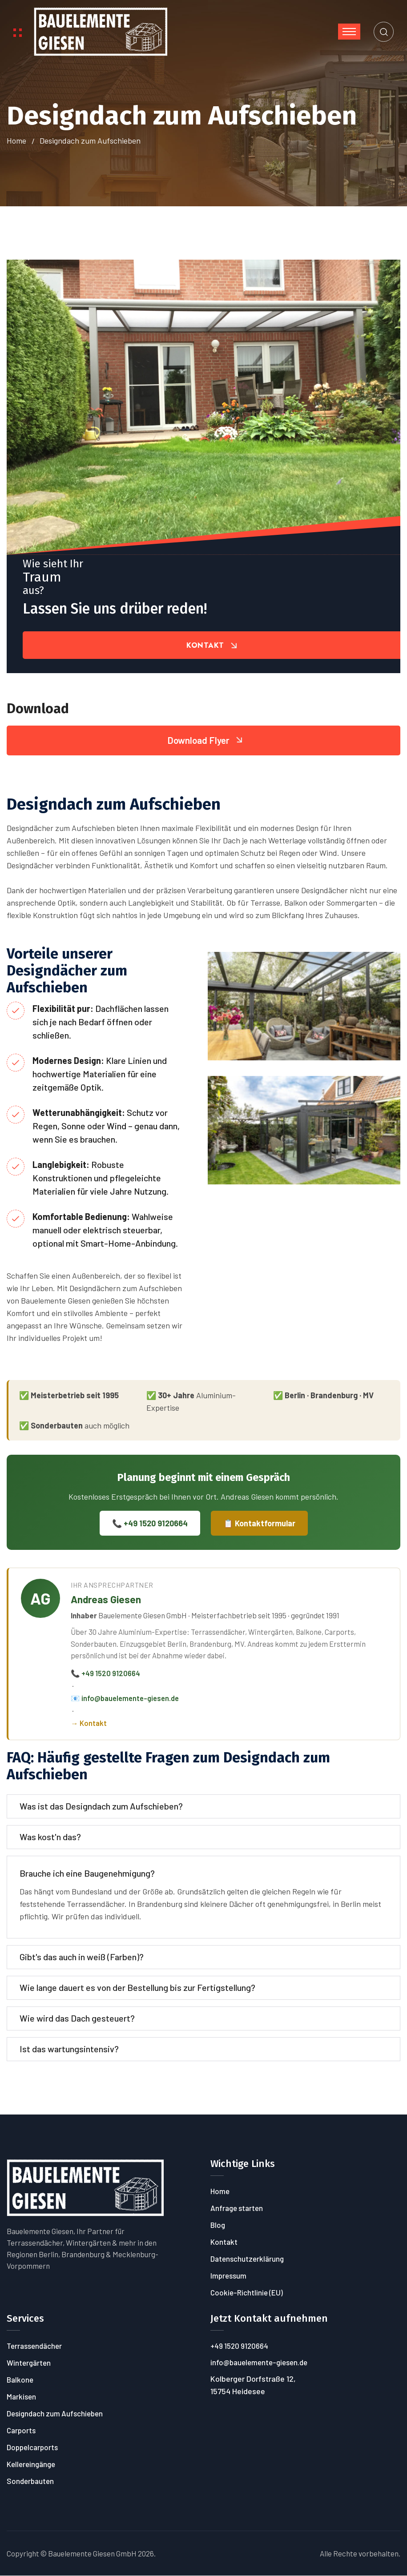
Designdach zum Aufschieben (55, 2413)
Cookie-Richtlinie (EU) (246, 2292)
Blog (217, 2225)
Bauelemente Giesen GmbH (92, 2553)
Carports (21, 2430)
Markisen (21, 2396)
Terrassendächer (34, 2346)
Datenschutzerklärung (247, 2259)
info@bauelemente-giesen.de (258, 2362)
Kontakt (224, 2242)
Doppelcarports (32, 2447)
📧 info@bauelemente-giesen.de (125, 1698)
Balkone (20, 2379)
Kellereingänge (31, 2464)
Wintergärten (29, 2363)
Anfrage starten (236, 2208)
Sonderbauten (30, 2481)
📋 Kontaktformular (259, 1524)
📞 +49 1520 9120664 (150, 1524)
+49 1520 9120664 (239, 2346)
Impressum (228, 2275)
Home (16, 141)
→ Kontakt (89, 1723)
